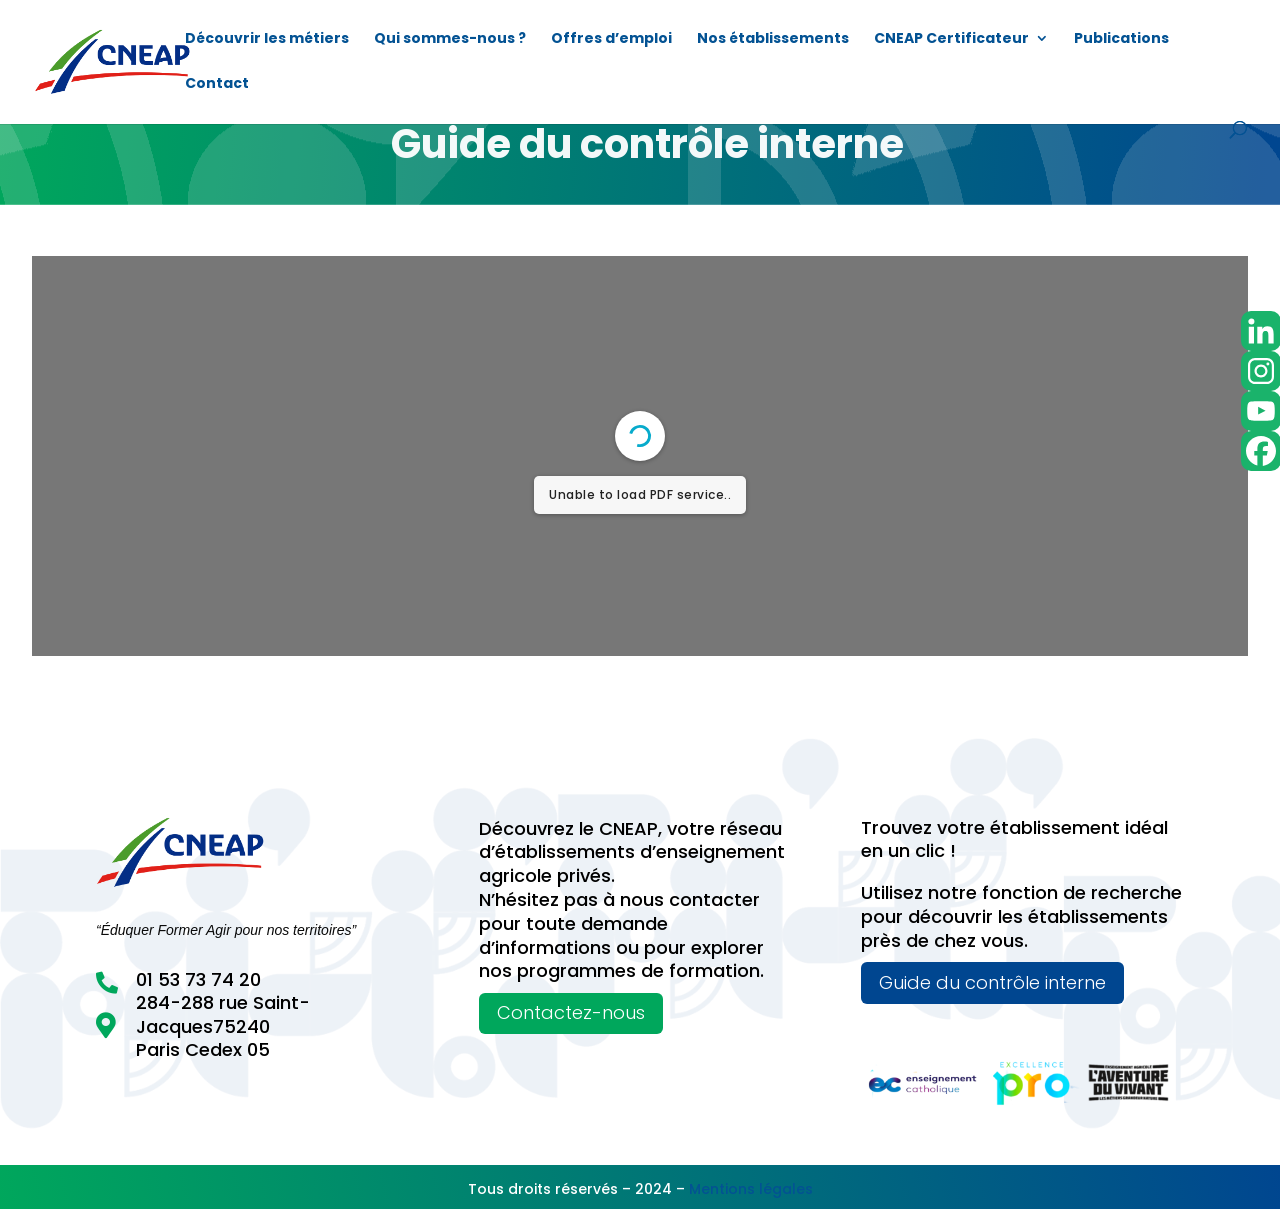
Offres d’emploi (611, 39)
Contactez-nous (571, 1012)
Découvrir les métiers (267, 39)
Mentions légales (751, 1189)
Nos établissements (773, 39)
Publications (1121, 39)
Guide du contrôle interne (992, 982)
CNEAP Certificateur (951, 39)
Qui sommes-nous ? (450, 39)
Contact (217, 84)
